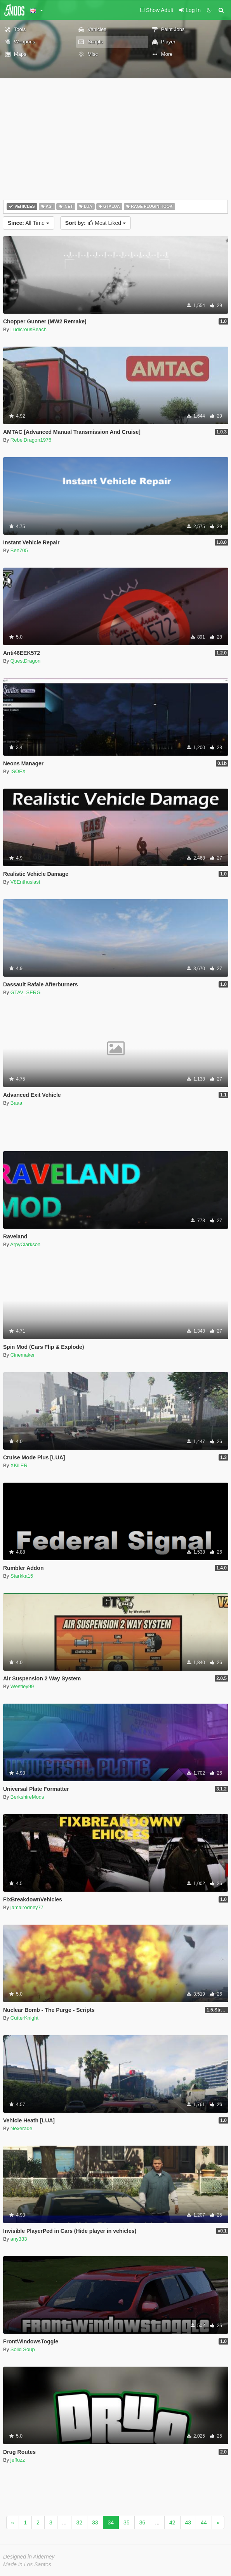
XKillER (19, 1465)
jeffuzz (17, 2460)
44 (204, 2522)
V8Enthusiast (25, 882)
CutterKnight (24, 2018)
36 (142, 2522)
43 (188, 2522)
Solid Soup (22, 2349)
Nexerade (21, 2128)
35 (126, 2522)
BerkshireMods (27, 1797)
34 (111, 2522)
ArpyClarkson (25, 1244)
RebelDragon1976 (31, 440)
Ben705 (19, 550)
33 (95, 2522)
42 (172, 2522)
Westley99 (22, 1686)
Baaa (16, 1103)
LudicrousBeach (28, 329)
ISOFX (18, 771)
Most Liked (95, 223)
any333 (18, 2239)
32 (79, 2522)
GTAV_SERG (25, 992)
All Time (28, 223)
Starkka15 (21, 1576)
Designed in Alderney (29, 2557)
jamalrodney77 (26, 1907)
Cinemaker (22, 1355)
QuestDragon (25, 661)
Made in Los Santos (27, 2564)
